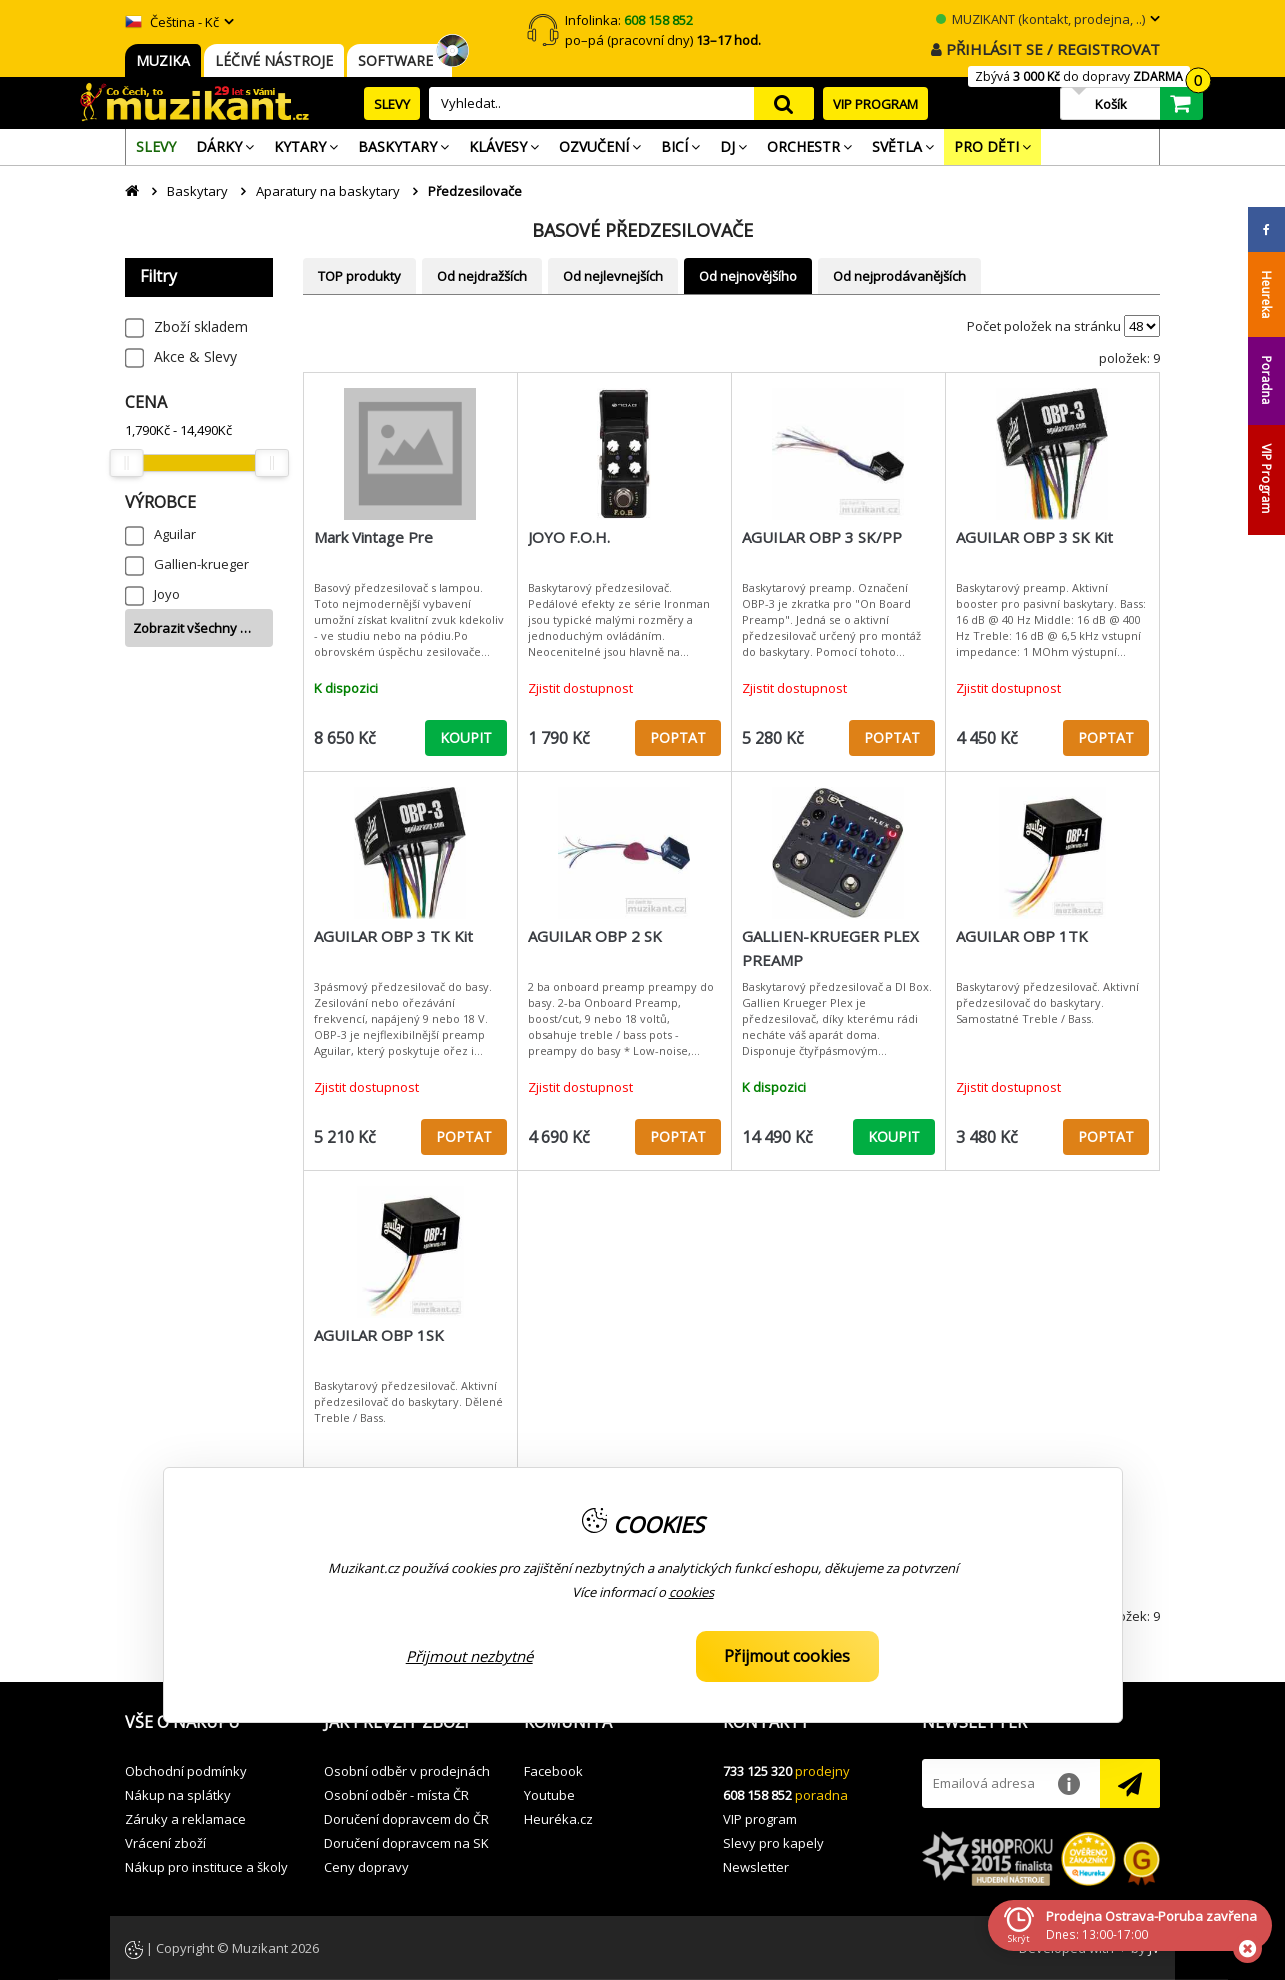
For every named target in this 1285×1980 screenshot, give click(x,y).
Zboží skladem (201, 326)
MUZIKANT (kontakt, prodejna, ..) (1040, 19)
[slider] (126, 463)
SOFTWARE (399, 60)
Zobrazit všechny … (192, 628)
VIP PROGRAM (875, 104)
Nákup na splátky (178, 1795)
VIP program (760, 1819)
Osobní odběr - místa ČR (396, 1795)
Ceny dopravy (366, 1867)
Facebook (553, 1771)
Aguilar (175, 534)
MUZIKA (163, 60)
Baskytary (197, 191)
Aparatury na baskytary (328, 191)
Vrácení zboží (165, 1843)
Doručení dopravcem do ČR (406, 1819)
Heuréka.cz (558, 1819)
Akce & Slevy (195, 356)
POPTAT (678, 737)
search (784, 103)
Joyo (167, 594)
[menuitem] (156, 147)
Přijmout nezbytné (469, 1656)
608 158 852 (757, 1795)
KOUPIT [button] (466, 737)
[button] (209, 1723)
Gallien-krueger (201, 564)
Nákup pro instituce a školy (206, 1867)
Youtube (549, 1795)
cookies (691, 1592)
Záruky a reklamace (185, 1819)
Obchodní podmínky (186, 1771)
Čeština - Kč (172, 22)
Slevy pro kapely (773, 1843)
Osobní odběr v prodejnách (407, 1771)
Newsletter (756, 1867)
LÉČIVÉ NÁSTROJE (274, 60)
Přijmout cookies (787, 1656)
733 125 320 (757, 1771)
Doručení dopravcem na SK (406, 1843)
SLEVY (392, 104)
